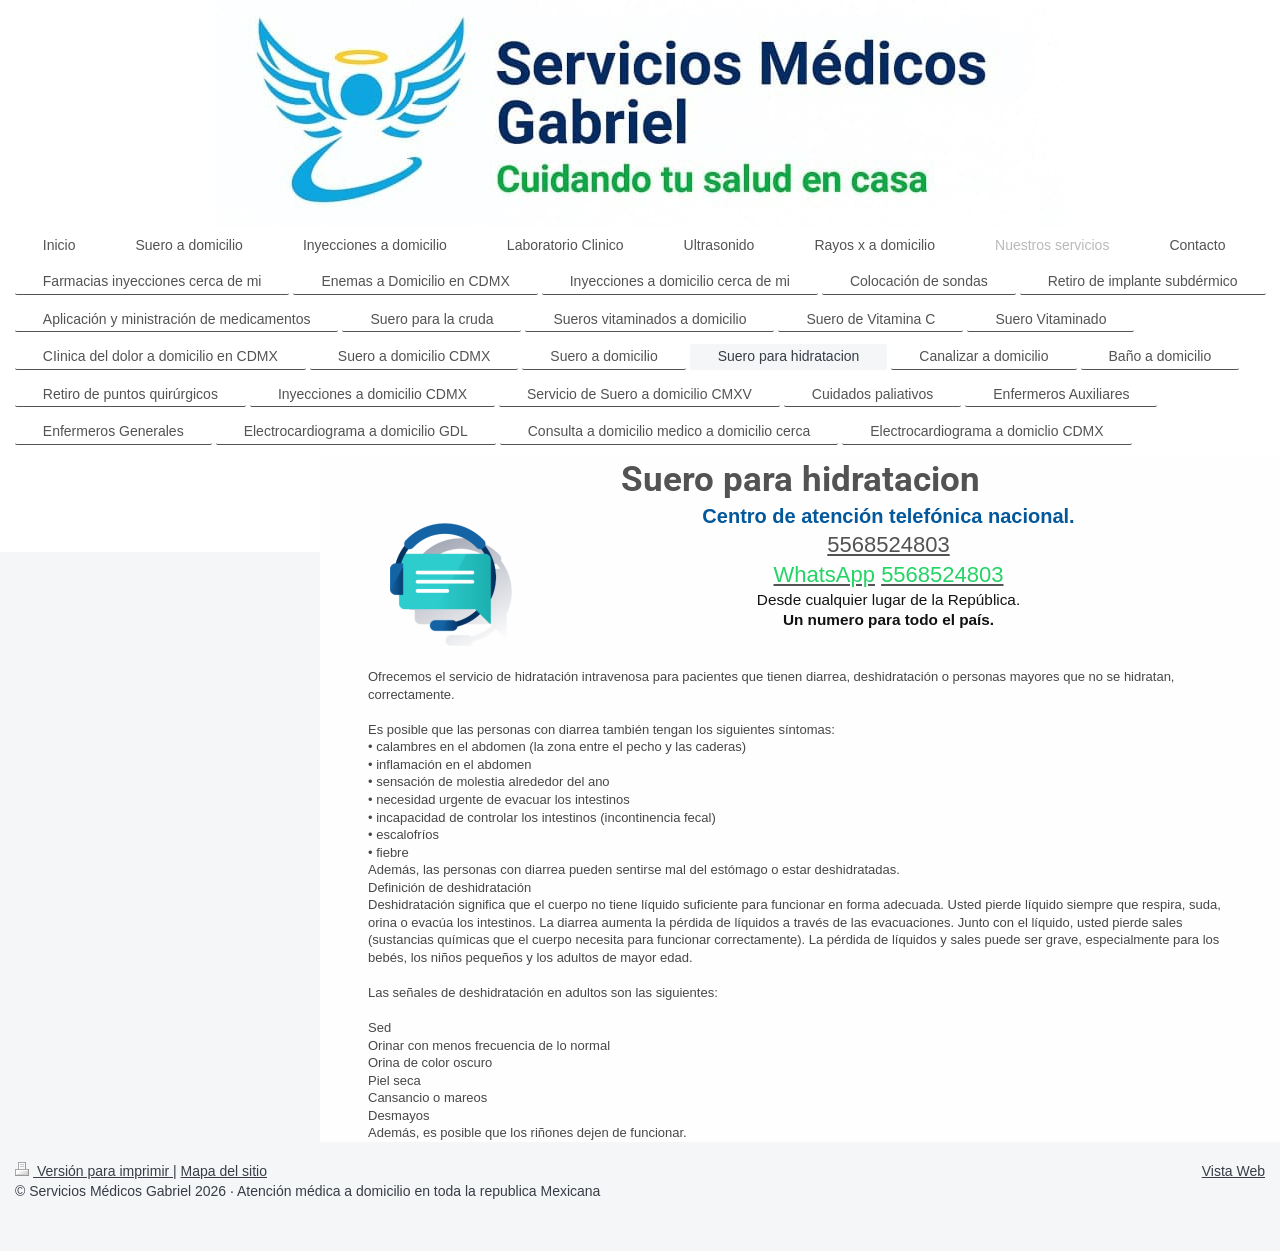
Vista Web (1233, 1171)
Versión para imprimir (94, 1171)
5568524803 (888, 544)
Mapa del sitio (224, 1171)
